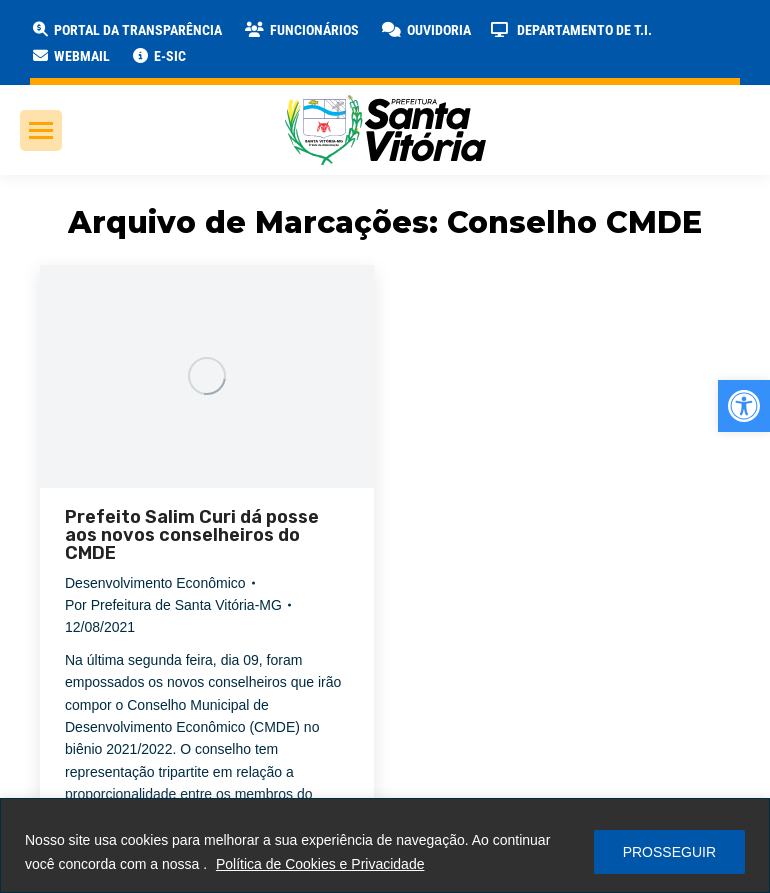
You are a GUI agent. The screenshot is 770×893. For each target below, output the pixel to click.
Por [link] (173, 605)
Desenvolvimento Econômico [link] (155, 583)
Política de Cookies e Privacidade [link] (320, 864)
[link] (744, 406)
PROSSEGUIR (669, 852)
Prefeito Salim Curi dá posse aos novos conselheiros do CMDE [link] (192, 535)
